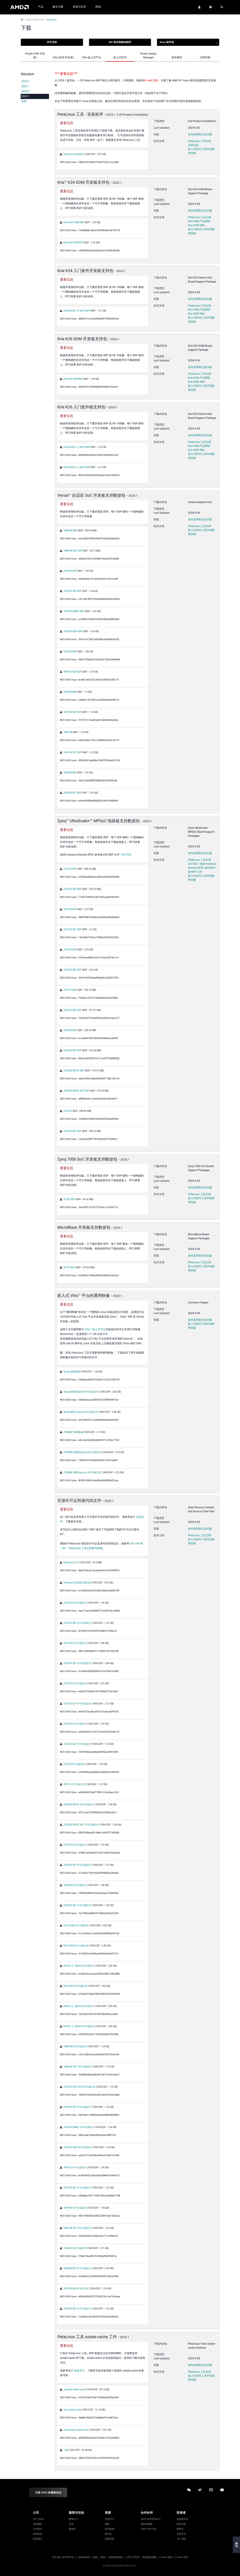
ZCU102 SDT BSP (73, 889)
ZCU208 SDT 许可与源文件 (77, 1905)
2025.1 (25, 86)
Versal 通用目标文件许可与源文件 (81, 1391)
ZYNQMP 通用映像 (73, 1432)
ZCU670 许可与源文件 (75, 1844)
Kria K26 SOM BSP (73, 379)
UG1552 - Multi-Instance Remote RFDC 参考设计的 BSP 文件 (202, 867)
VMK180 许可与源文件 (75, 2046)
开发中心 (109, 2518)
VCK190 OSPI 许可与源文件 (78, 2147)
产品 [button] (40, 7)
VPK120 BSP (70, 651)
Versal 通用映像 (72, 1371)
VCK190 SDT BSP (73, 591)
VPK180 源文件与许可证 (76, 2288)
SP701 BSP (69, 1267)
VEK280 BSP (70, 772)
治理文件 (181, 2533)
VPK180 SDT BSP (73, 712)
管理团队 (37, 2523)
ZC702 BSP (69, 1199)
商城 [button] (98, 7)
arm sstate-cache (73, 2409)
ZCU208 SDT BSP (73, 1050)
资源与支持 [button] (79, 7)
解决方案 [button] (58, 7)
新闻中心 (73, 2518)
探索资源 (109, 2538)
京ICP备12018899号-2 (64, 2557)
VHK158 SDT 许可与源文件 (78, 2228)
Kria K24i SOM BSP (73, 242)
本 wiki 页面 (151, 80)
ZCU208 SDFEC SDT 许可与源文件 (81, 1824)
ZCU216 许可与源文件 (75, 1723)
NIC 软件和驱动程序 (120, 42)
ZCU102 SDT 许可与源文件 (77, 1623)
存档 (24, 101)
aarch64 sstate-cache (75, 2389)
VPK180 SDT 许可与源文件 (77, 2308)
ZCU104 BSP (70, 909)
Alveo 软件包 (189, 42)
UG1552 (126, 854)
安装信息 (193, 145)
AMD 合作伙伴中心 (151, 2518)
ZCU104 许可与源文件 (75, 1643)
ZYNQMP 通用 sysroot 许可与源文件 (82, 1472)
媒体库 (72, 2528)
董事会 (180, 2528)
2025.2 (25, 81)
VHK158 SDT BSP (73, 752)
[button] (199, 7)
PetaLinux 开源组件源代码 (77, 1582)
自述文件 (79, 2370)
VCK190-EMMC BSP (74, 611)
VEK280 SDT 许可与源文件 (77, 2268)
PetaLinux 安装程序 (74, 154)
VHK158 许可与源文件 (75, 2207)
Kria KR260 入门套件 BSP (77, 467)
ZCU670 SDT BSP (73, 1131)
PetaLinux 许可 (71, 1562)
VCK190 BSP (70, 571)
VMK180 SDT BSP (73, 550)
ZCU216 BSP (70, 990)
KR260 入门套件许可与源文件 (79, 2006)
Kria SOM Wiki (196, 225)
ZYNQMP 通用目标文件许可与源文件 (83, 1452)
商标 (103, 2557)
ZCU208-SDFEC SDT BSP (76, 1090)
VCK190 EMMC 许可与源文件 (79, 2127)
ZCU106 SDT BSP (73, 969)
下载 (66, 2450)
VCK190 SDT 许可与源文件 (77, 2107)
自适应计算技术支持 (35, 20)
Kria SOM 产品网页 (199, 221)
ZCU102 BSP (70, 869)
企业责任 (37, 2528)
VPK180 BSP (70, 692)
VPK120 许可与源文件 (75, 2167)
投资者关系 (182, 2518)
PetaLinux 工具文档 (199, 141)
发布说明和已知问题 (200, 134)
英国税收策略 (149, 2557)
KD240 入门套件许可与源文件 (79, 1965)
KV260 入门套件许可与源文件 (79, 2026)
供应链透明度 (115, 2557)
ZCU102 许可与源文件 (75, 1602)
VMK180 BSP (70, 530)
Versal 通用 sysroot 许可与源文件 (81, 1412)
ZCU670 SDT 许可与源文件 (77, 1865)
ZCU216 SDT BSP (73, 1010)
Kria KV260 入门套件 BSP (77, 447)
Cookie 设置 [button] (181, 2557)
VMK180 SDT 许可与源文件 (78, 2066)
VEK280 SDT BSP (72, 792)
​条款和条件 (84, 2557)
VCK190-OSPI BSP (73, 631)
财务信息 (181, 2523)
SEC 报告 (181, 2538)
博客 (107, 2523)
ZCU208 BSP (70, 1030)
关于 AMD (38, 2518)
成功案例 (109, 2528)
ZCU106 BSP (70, 949)
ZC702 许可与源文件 (74, 1764)
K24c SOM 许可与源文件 (76, 1925)
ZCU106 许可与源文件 (75, 1683)
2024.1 (25, 96)
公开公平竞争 (133, 2557)
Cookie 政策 (166, 2557)
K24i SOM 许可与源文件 (76, 1945)
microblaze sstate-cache (76, 2429)
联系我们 (37, 2538)
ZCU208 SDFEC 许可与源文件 (79, 1804)
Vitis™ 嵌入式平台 (95, 1329)
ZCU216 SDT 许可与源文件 (77, 1744)
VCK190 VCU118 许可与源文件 (80, 2086)
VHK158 (68, 732)
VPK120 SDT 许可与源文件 (77, 2187)
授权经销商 (146, 2523)
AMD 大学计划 (148, 2528)
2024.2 (25, 91)
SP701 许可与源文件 (74, 1784)
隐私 (95, 2557)
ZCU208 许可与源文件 (75, 1885)
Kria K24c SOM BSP (74, 222)
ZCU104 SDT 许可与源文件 (77, 1663)
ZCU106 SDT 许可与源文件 (77, 1703)
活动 (71, 2523)
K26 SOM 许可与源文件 (76, 1986)
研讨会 (108, 2533)
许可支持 (52, 42)
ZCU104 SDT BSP (73, 929)
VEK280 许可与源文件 (75, 2248)
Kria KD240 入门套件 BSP (77, 310)
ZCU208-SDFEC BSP (74, 1070)
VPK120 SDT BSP (73, 671)
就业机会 (37, 2533)
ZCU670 (68, 1111)
